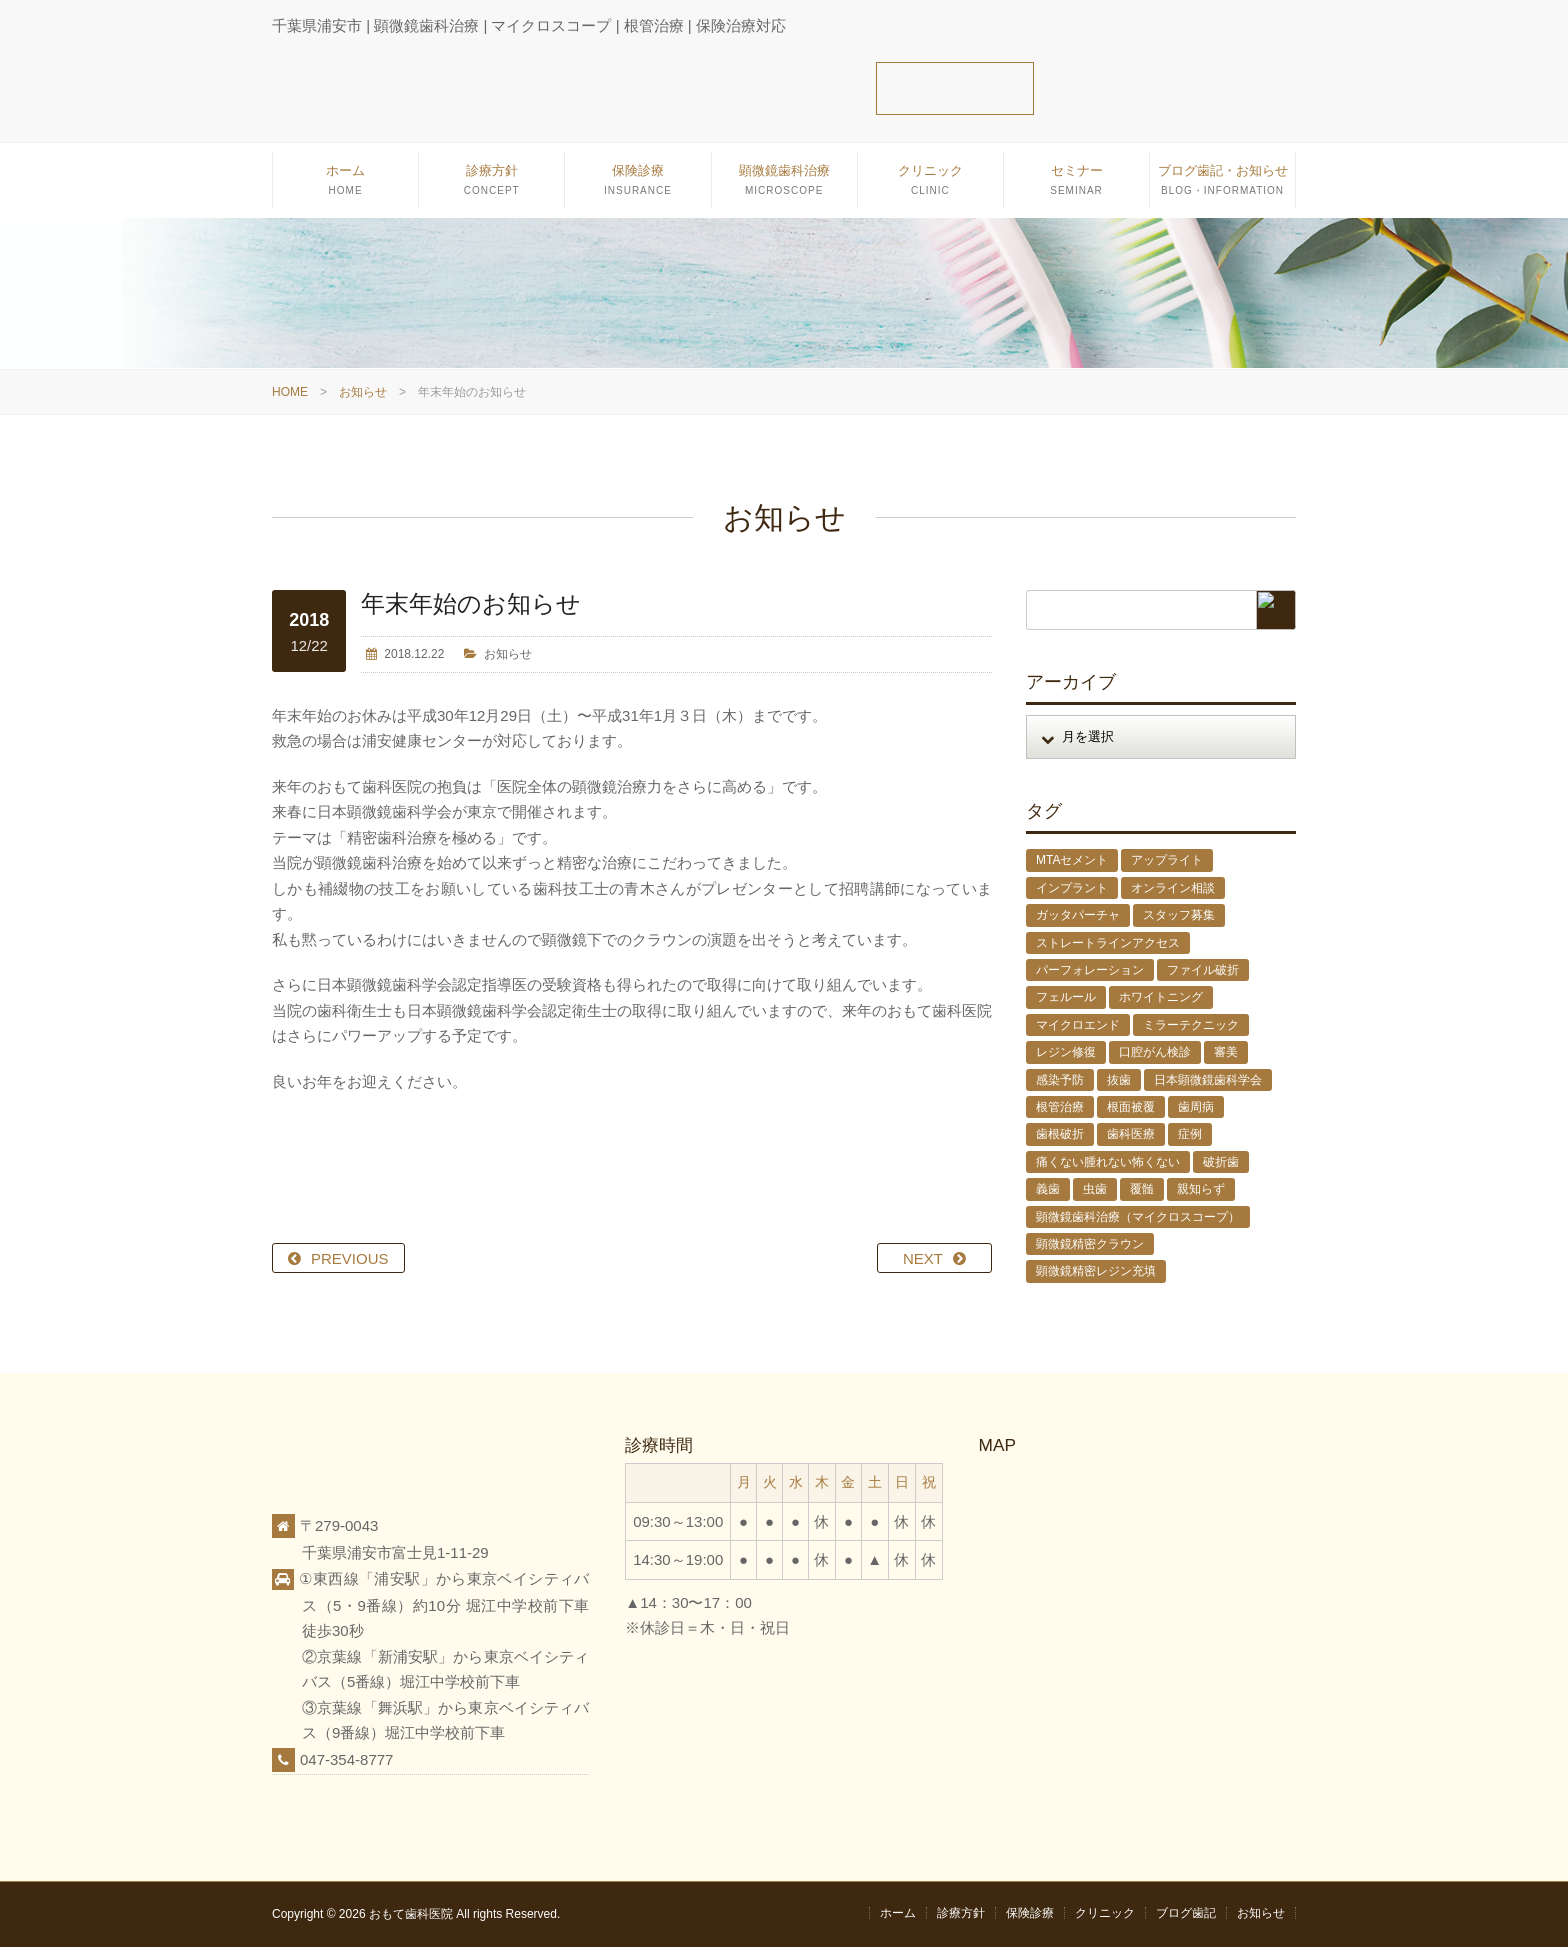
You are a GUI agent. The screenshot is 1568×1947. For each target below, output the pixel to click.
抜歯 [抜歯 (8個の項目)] (1119, 1080)
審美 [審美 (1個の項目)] (1226, 1052)
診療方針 (491, 185)
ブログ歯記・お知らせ (1222, 185)
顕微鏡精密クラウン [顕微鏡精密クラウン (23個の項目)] (1090, 1244)
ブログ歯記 (1186, 1913)
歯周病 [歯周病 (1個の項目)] (1196, 1107)
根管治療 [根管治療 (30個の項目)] (1060, 1107)
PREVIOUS (350, 1258)
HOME (290, 392)
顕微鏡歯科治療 (784, 185)
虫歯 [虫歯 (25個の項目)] (1095, 1189)
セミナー (1076, 185)
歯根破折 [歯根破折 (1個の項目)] (1060, 1134)
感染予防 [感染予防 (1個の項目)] (1060, 1080)
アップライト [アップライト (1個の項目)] (1167, 860)
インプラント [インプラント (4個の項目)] (1072, 888)
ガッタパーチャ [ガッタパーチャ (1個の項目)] (1078, 915)
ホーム (345, 185)
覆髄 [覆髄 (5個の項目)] (1142, 1189)
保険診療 (637, 185)
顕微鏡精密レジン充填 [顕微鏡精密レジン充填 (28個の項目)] (1096, 1271)
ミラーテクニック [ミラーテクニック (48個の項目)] (1191, 1025)
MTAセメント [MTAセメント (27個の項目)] (1072, 860)
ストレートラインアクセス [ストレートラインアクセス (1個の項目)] (1108, 943)
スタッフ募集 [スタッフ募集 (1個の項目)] (1179, 915)
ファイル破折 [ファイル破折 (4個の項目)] (1203, 970)
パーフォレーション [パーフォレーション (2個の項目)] (1090, 970)
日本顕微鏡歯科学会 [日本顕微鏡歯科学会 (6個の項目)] (1208, 1080)
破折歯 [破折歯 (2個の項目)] (1221, 1162)
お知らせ (363, 392)
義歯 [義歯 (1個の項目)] (1048, 1189)
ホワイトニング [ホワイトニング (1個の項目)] (1161, 997)
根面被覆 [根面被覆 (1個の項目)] (1131, 1107)
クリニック (930, 185)
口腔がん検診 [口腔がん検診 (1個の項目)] (1155, 1052)
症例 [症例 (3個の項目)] (1190, 1134)
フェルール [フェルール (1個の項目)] (1066, 997)
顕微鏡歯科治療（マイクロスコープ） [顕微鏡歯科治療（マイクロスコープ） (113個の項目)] (1138, 1217)
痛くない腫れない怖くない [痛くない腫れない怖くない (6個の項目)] (1108, 1162)
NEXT (923, 1258)
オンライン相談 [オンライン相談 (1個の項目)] (1173, 888)
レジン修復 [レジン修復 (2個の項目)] (1066, 1052)
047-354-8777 (346, 1759)
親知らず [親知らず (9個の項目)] (1201, 1189)
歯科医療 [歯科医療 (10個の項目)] (1131, 1134)
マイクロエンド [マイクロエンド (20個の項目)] (1078, 1025)
